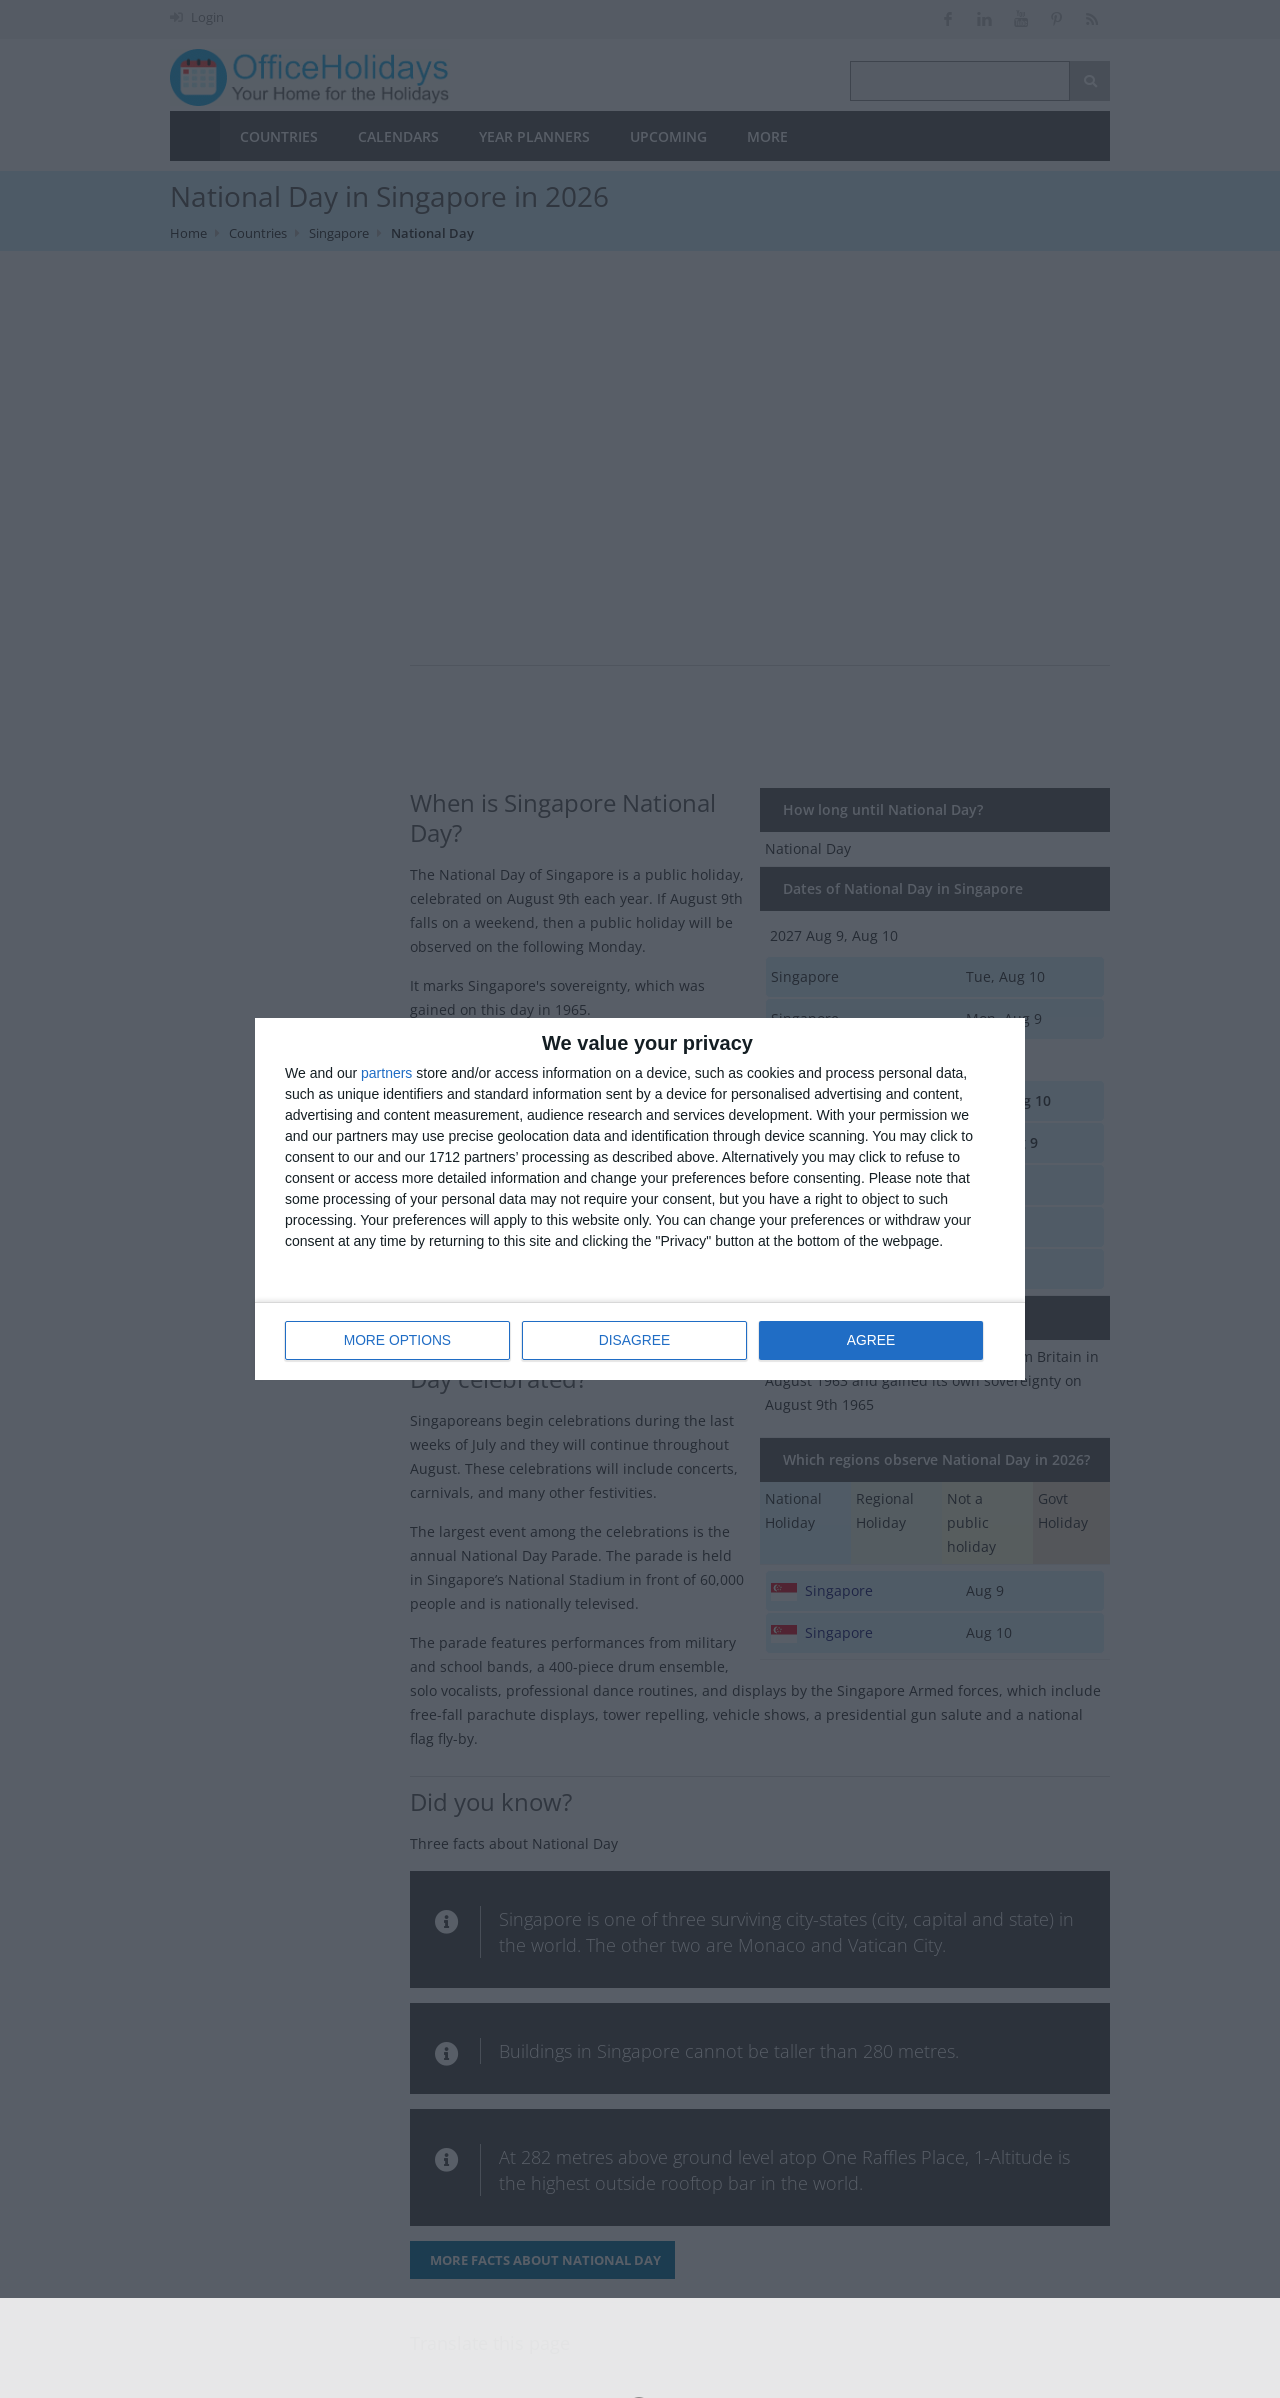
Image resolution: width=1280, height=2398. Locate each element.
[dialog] (640, 1198)
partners (386, 1073)
